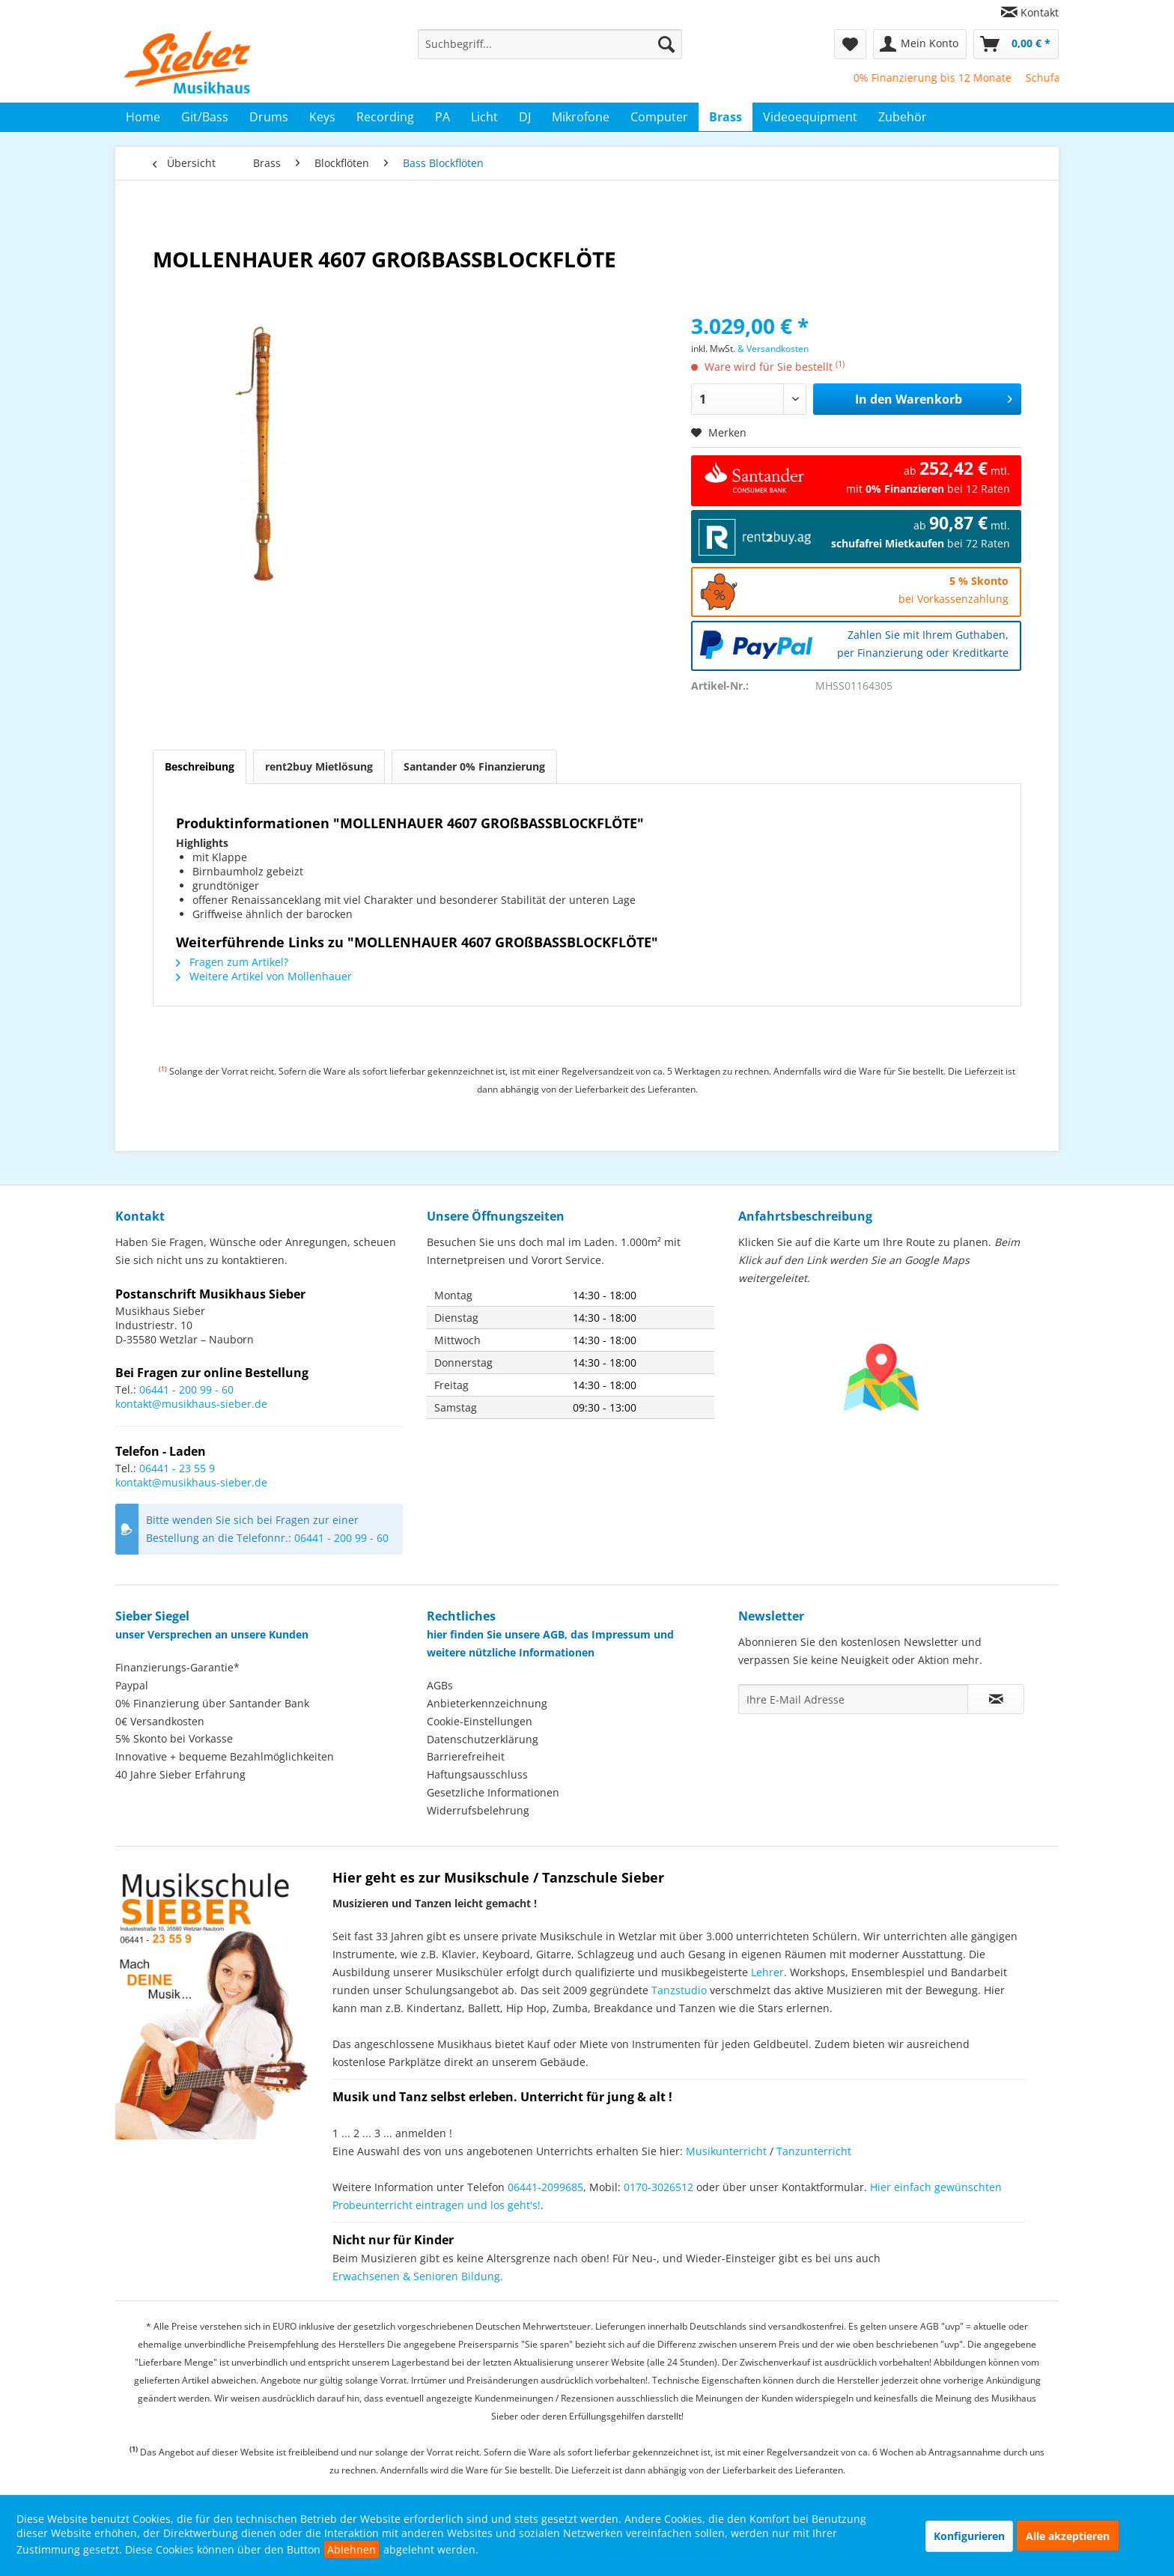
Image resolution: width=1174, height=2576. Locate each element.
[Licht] (484, 117)
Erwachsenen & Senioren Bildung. (417, 2276)
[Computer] (659, 117)
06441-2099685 (545, 2187)
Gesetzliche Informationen (493, 1792)
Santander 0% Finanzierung (474, 766)
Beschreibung (199, 766)
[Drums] (269, 117)
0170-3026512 (658, 2187)
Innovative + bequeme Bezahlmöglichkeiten (224, 1756)
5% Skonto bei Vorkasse (174, 1738)
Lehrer (767, 1972)
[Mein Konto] (920, 44)
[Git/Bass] (205, 117)
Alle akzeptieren (1068, 2536)
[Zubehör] (902, 117)
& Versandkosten (773, 348)
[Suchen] (666, 44)
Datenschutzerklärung (482, 1739)
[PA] (442, 117)
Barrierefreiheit (466, 1756)
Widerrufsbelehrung (478, 1810)
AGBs (440, 1685)
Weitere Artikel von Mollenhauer (264, 976)
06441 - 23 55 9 (177, 1468)
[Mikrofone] (580, 117)
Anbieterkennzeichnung (487, 1703)
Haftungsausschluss (477, 1774)
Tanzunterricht (813, 2151)
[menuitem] (1024, 12)
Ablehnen (351, 2549)
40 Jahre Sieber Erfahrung (180, 1774)
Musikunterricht (726, 2151)
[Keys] (322, 117)
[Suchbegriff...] (550, 44)
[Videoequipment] (810, 117)
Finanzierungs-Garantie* (177, 1667)
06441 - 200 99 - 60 (186, 1389)
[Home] (143, 117)
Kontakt (1040, 12)
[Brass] (725, 117)
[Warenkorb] (1016, 44)
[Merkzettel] (850, 44)
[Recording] (385, 117)
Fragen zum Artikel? (232, 962)
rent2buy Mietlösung (319, 766)
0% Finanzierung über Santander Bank (212, 1703)
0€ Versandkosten (159, 1721)
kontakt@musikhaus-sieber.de (191, 1404)
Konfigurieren (969, 2536)
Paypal (131, 1685)
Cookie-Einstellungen (479, 1721)
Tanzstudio (679, 1990)
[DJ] (524, 117)
